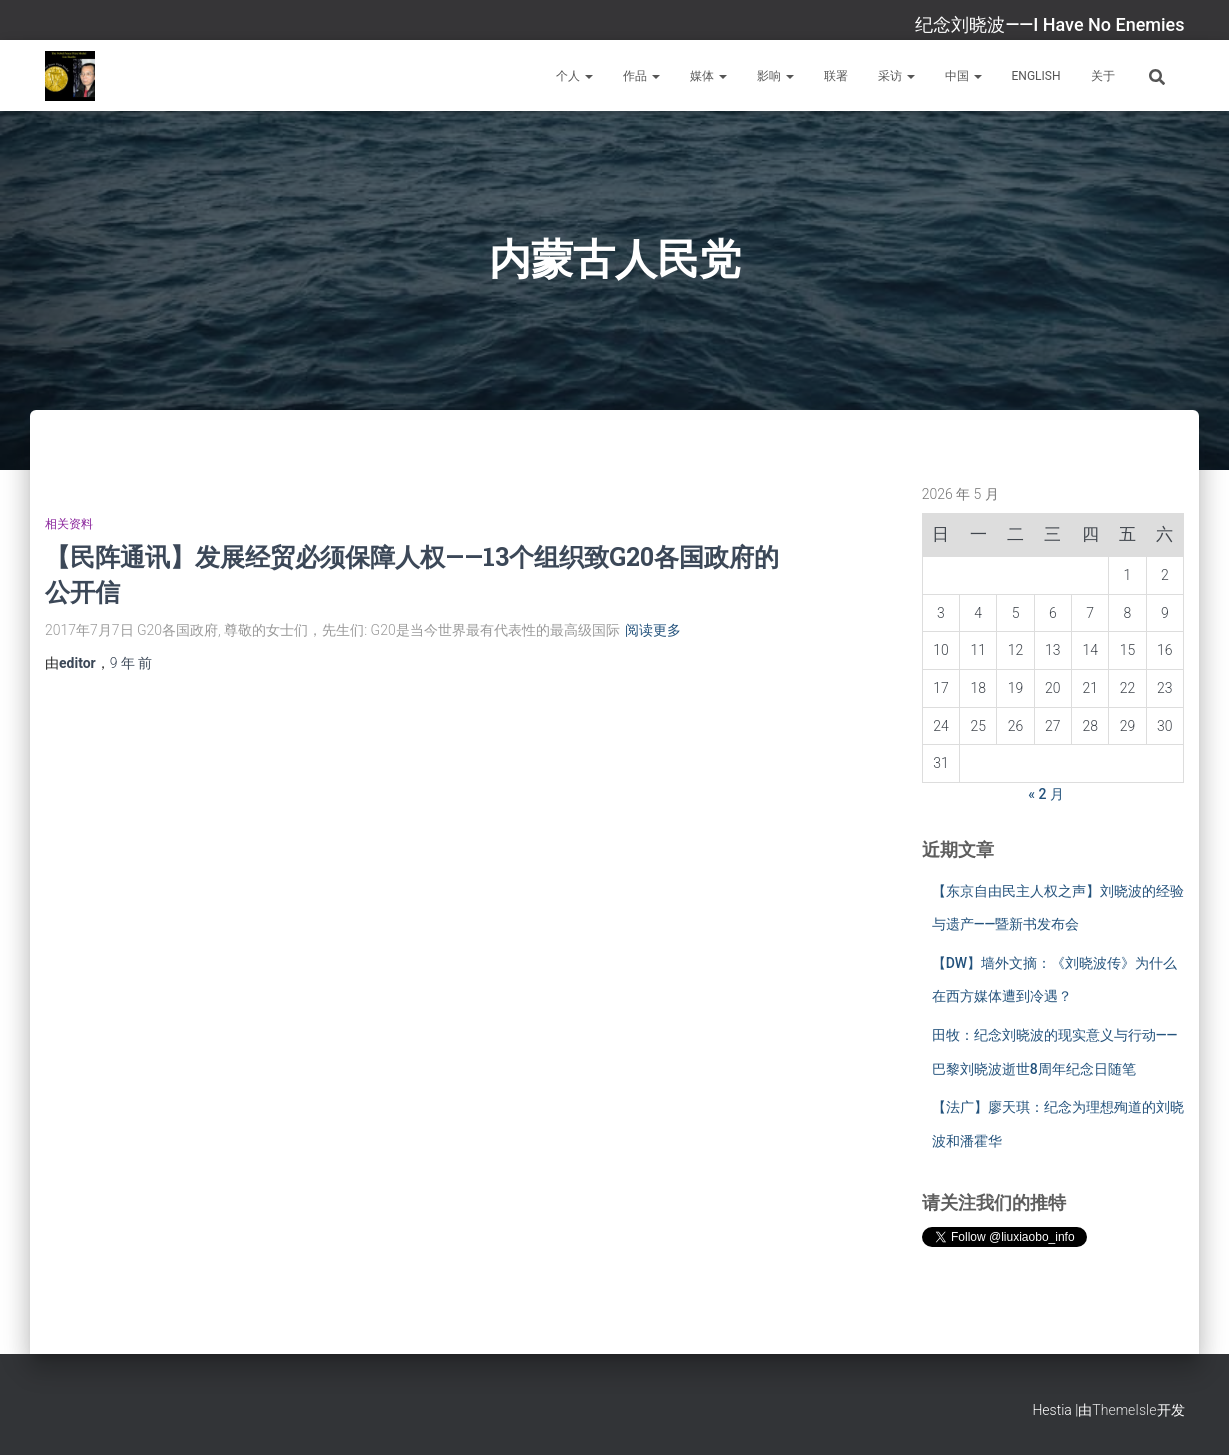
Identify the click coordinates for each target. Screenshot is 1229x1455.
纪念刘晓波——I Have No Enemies (1049, 24)
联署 (836, 76)
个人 (574, 76)
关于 (1103, 76)
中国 (963, 76)
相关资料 (69, 524)
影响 (775, 76)
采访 (896, 76)
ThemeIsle (1124, 1410)
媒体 (708, 76)
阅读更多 (653, 630)
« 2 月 (1046, 794)
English (1036, 76)
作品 (641, 76)
